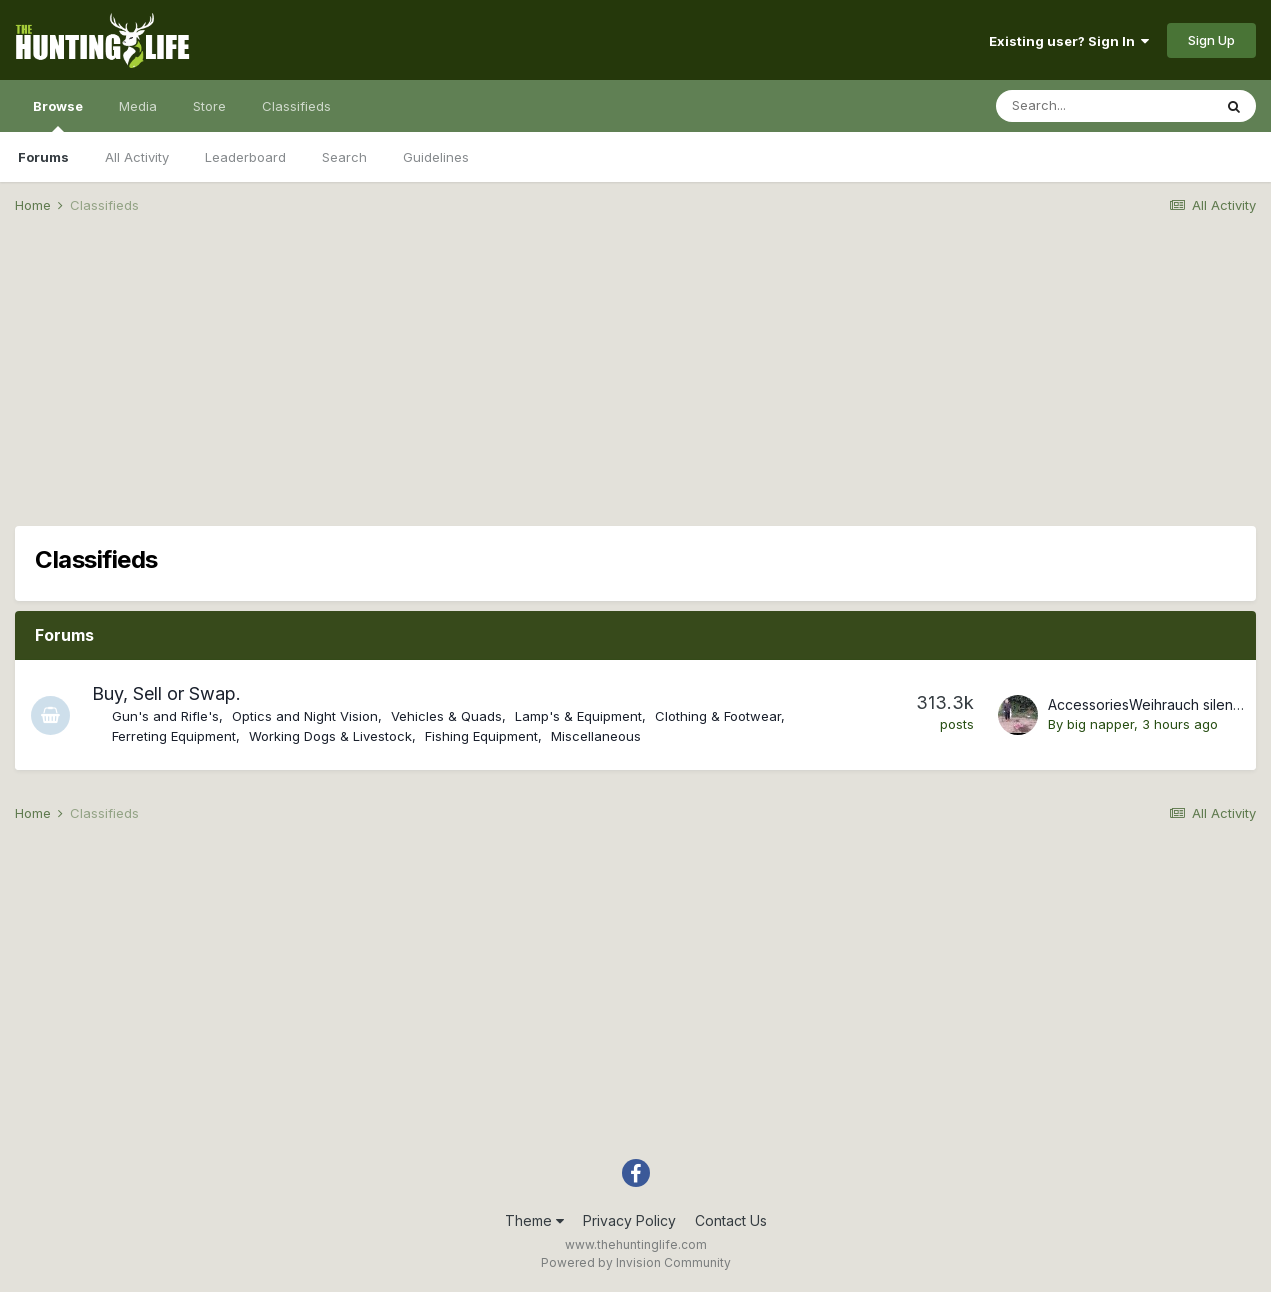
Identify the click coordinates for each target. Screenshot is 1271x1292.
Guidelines (436, 157)
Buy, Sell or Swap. (167, 693)
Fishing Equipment (482, 736)
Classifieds (296, 106)
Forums (43, 157)
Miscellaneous (597, 736)
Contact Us (731, 1220)
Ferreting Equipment (175, 736)
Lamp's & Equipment (579, 716)
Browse (58, 115)
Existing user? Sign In (1069, 41)
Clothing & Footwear (719, 716)
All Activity (137, 157)
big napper (1100, 724)
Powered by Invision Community (636, 1262)
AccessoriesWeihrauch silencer (1151, 704)
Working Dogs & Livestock (331, 736)
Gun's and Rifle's (166, 716)
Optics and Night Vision (306, 716)
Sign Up (1211, 40)
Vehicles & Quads (447, 716)
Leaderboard (245, 157)
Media (138, 106)
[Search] (1104, 106)
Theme (534, 1220)
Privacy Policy (629, 1220)
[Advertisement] (636, 386)
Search (344, 157)
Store (209, 106)
